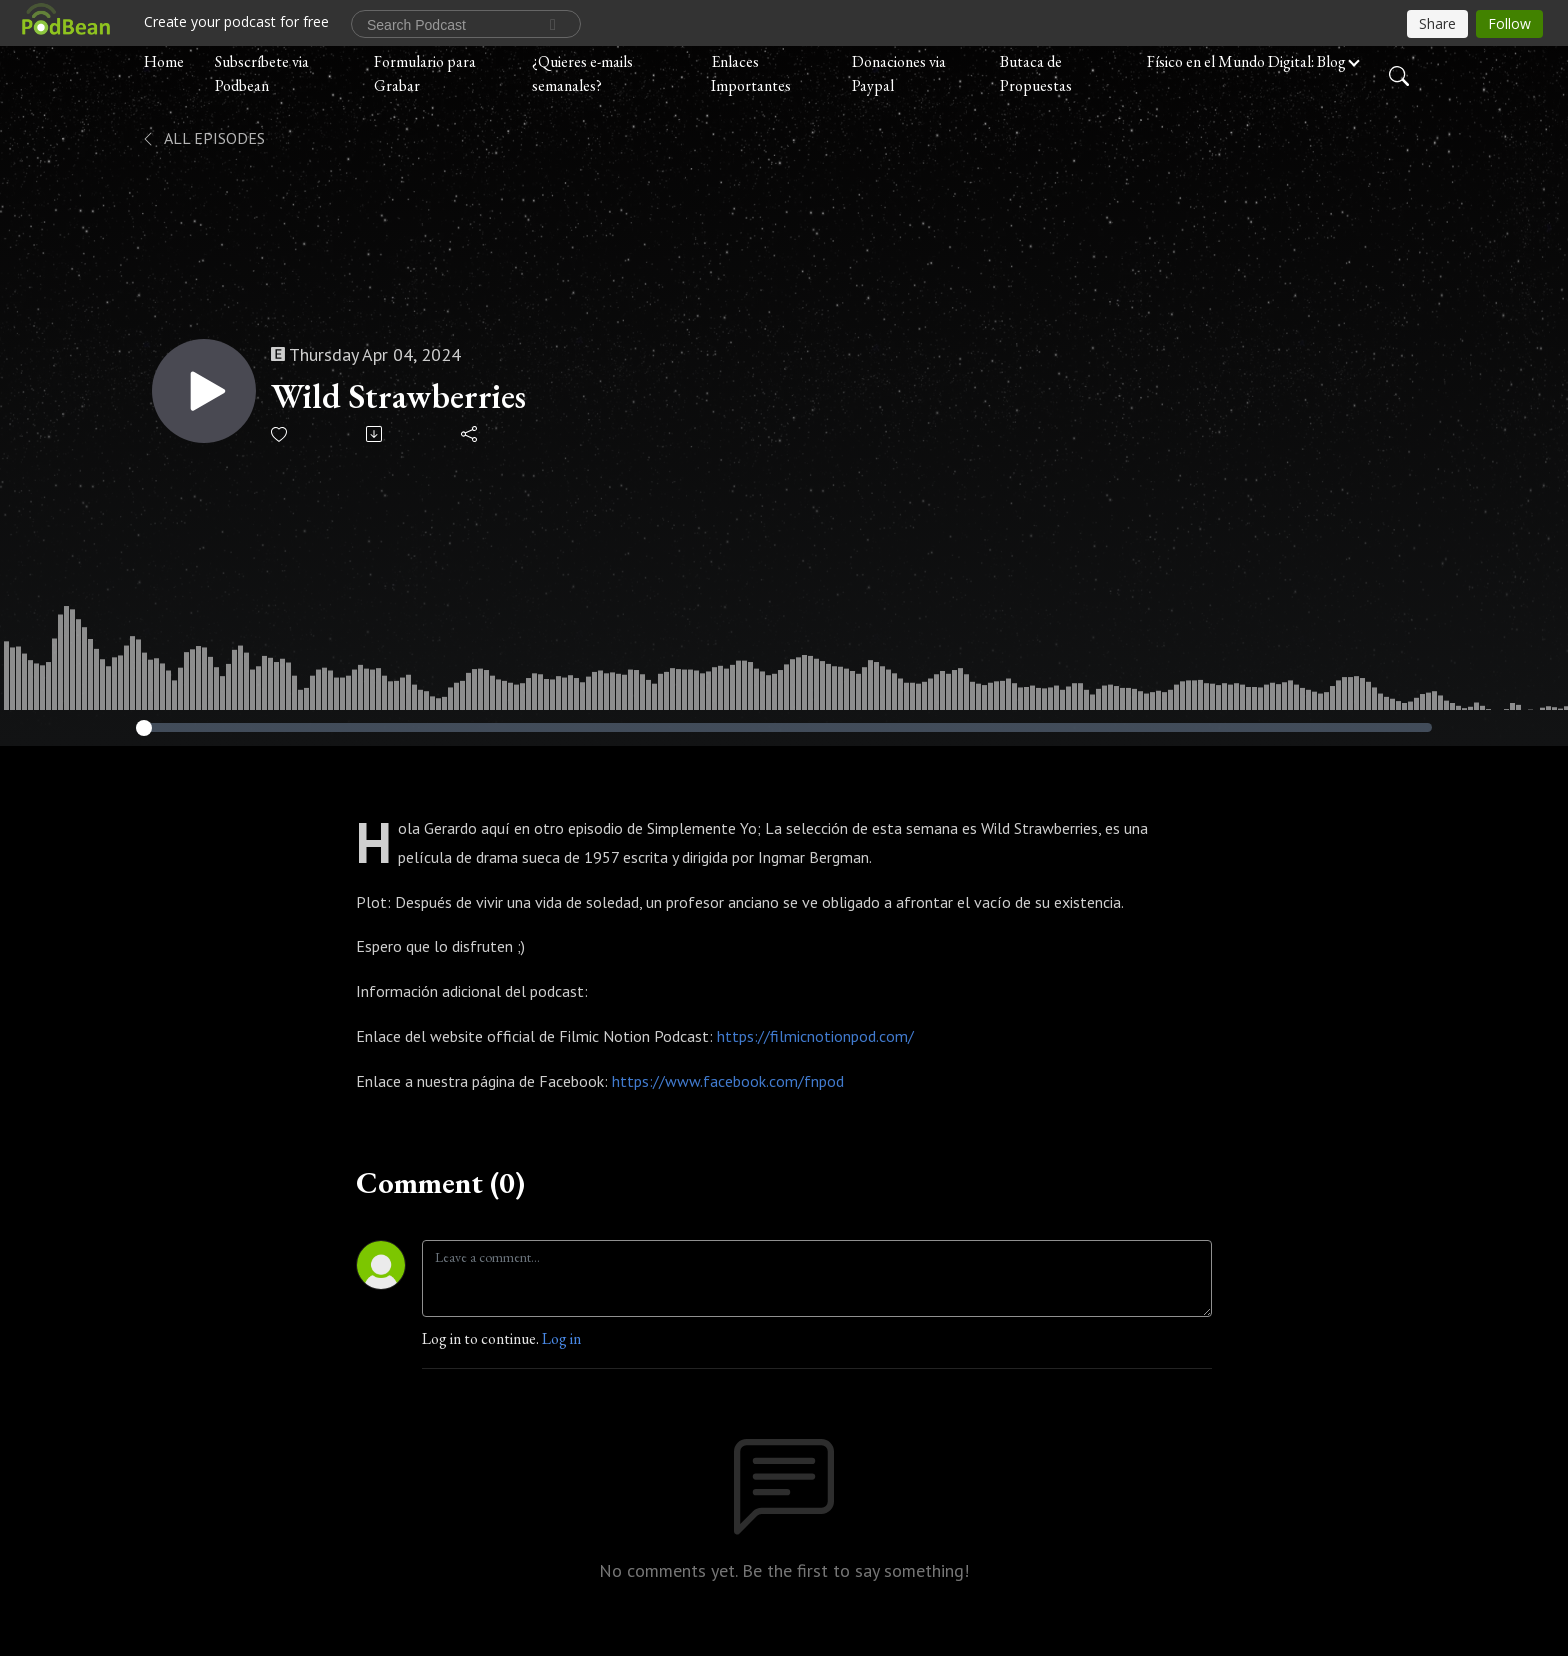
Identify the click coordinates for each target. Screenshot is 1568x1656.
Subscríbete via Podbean (262, 73)
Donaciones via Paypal (899, 73)
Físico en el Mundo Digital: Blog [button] (1246, 61)
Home (164, 61)
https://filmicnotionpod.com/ (815, 1036)
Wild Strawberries (398, 396)
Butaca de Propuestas (1036, 73)
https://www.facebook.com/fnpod (728, 1081)
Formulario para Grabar (425, 73)
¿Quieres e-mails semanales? (582, 73)
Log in (561, 1338)
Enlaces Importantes (751, 73)
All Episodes (202, 138)
